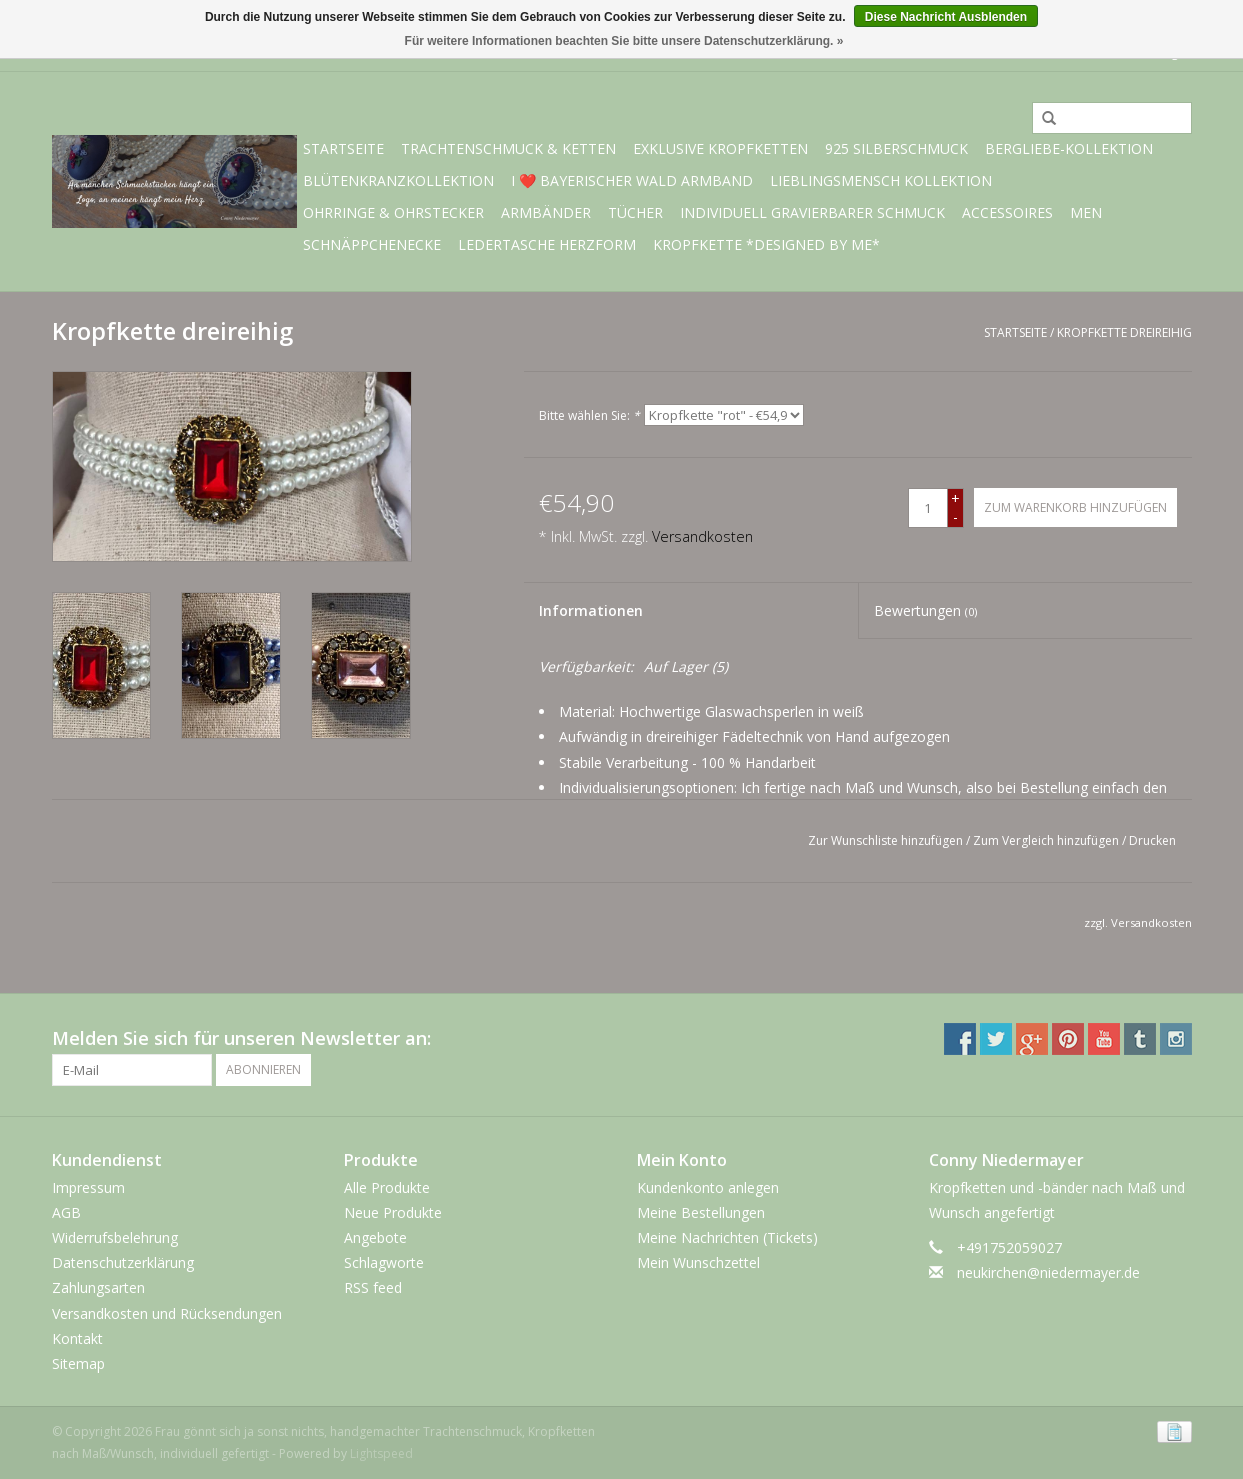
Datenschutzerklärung (123, 1262)
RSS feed (373, 1287)
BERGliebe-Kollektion (1069, 148)
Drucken (1152, 840)
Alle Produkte (387, 1187)
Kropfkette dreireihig (1124, 332)
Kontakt (77, 1338)
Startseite (343, 148)
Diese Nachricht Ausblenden (946, 17)
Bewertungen (925, 610)
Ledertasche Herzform (547, 244)
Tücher (635, 212)
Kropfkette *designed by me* (766, 244)
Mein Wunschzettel (698, 1262)
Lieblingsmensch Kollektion (881, 180)
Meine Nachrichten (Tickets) (727, 1237)
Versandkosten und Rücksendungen (167, 1313)
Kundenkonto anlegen (708, 1187)
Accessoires (1007, 212)
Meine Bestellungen (701, 1212)
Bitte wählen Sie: (589, 415)
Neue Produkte (393, 1212)
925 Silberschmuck (896, 148)
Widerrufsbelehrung (115, 1237)
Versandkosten (702, 536)
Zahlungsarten (98, 1287)
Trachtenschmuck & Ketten (508, 148)
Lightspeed (381, 1453)
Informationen (591, 610)
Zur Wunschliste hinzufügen (885, 840)
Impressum (88, 1187)
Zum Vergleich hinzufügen (1047, 840)
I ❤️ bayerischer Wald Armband (632, 180)
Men (1086, 212)
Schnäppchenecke (372, 244)
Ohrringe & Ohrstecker (393, 212)
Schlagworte (384, 1262)
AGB (66, 1212)
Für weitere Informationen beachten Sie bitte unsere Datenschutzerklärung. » (624, 41)
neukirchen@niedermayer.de (1048, 1272)
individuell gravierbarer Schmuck (812, 212)
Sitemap (78, 1363)
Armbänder (546, 212)
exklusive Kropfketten (720, 148)
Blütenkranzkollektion (398, 180)
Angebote (375, 1237)
